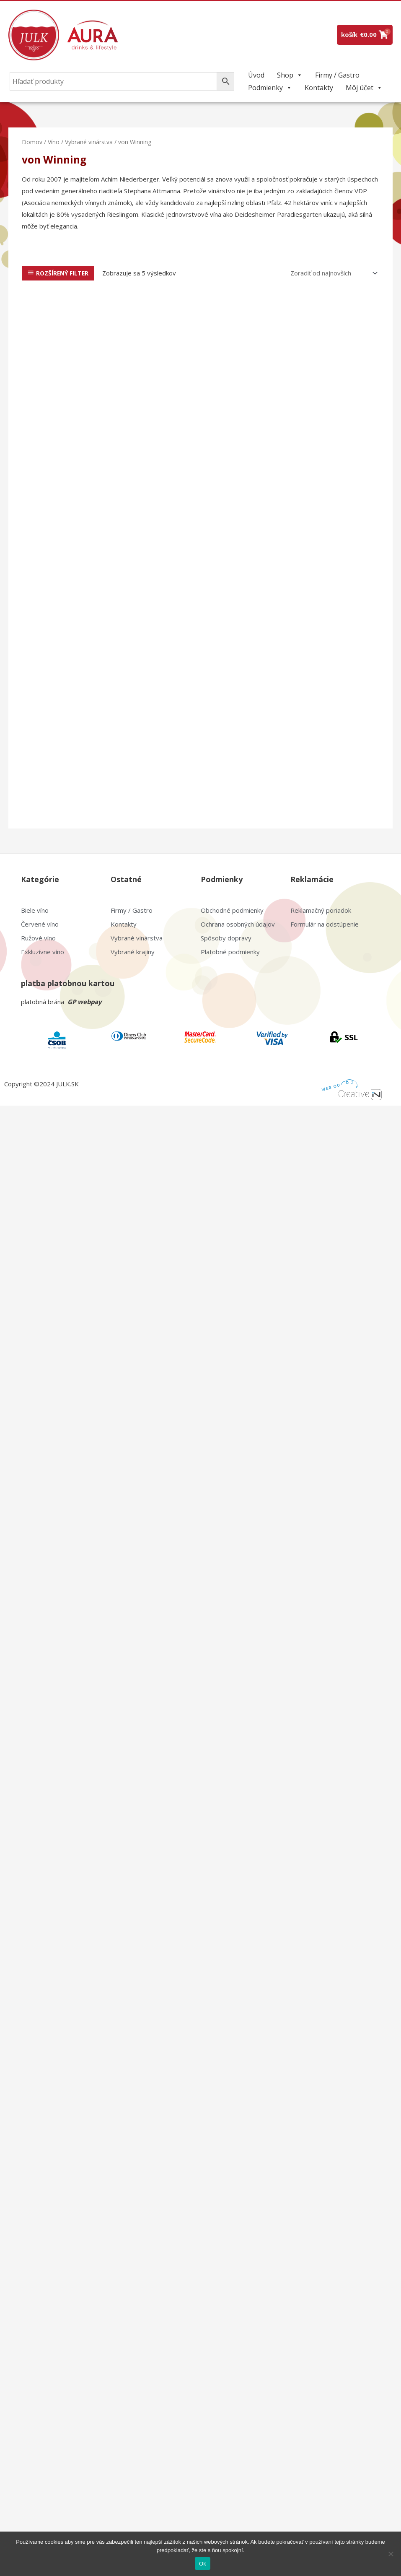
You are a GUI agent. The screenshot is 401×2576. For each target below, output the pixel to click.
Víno (54, 142)
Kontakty (319, 87)
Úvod (256, 75)
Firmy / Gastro (337, 75)
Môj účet (364, 87)
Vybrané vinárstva (89, 142)
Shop (290, 75)
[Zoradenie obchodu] (332, 273)
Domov (32, 142)
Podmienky (270, 87)
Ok (202, 2563)
